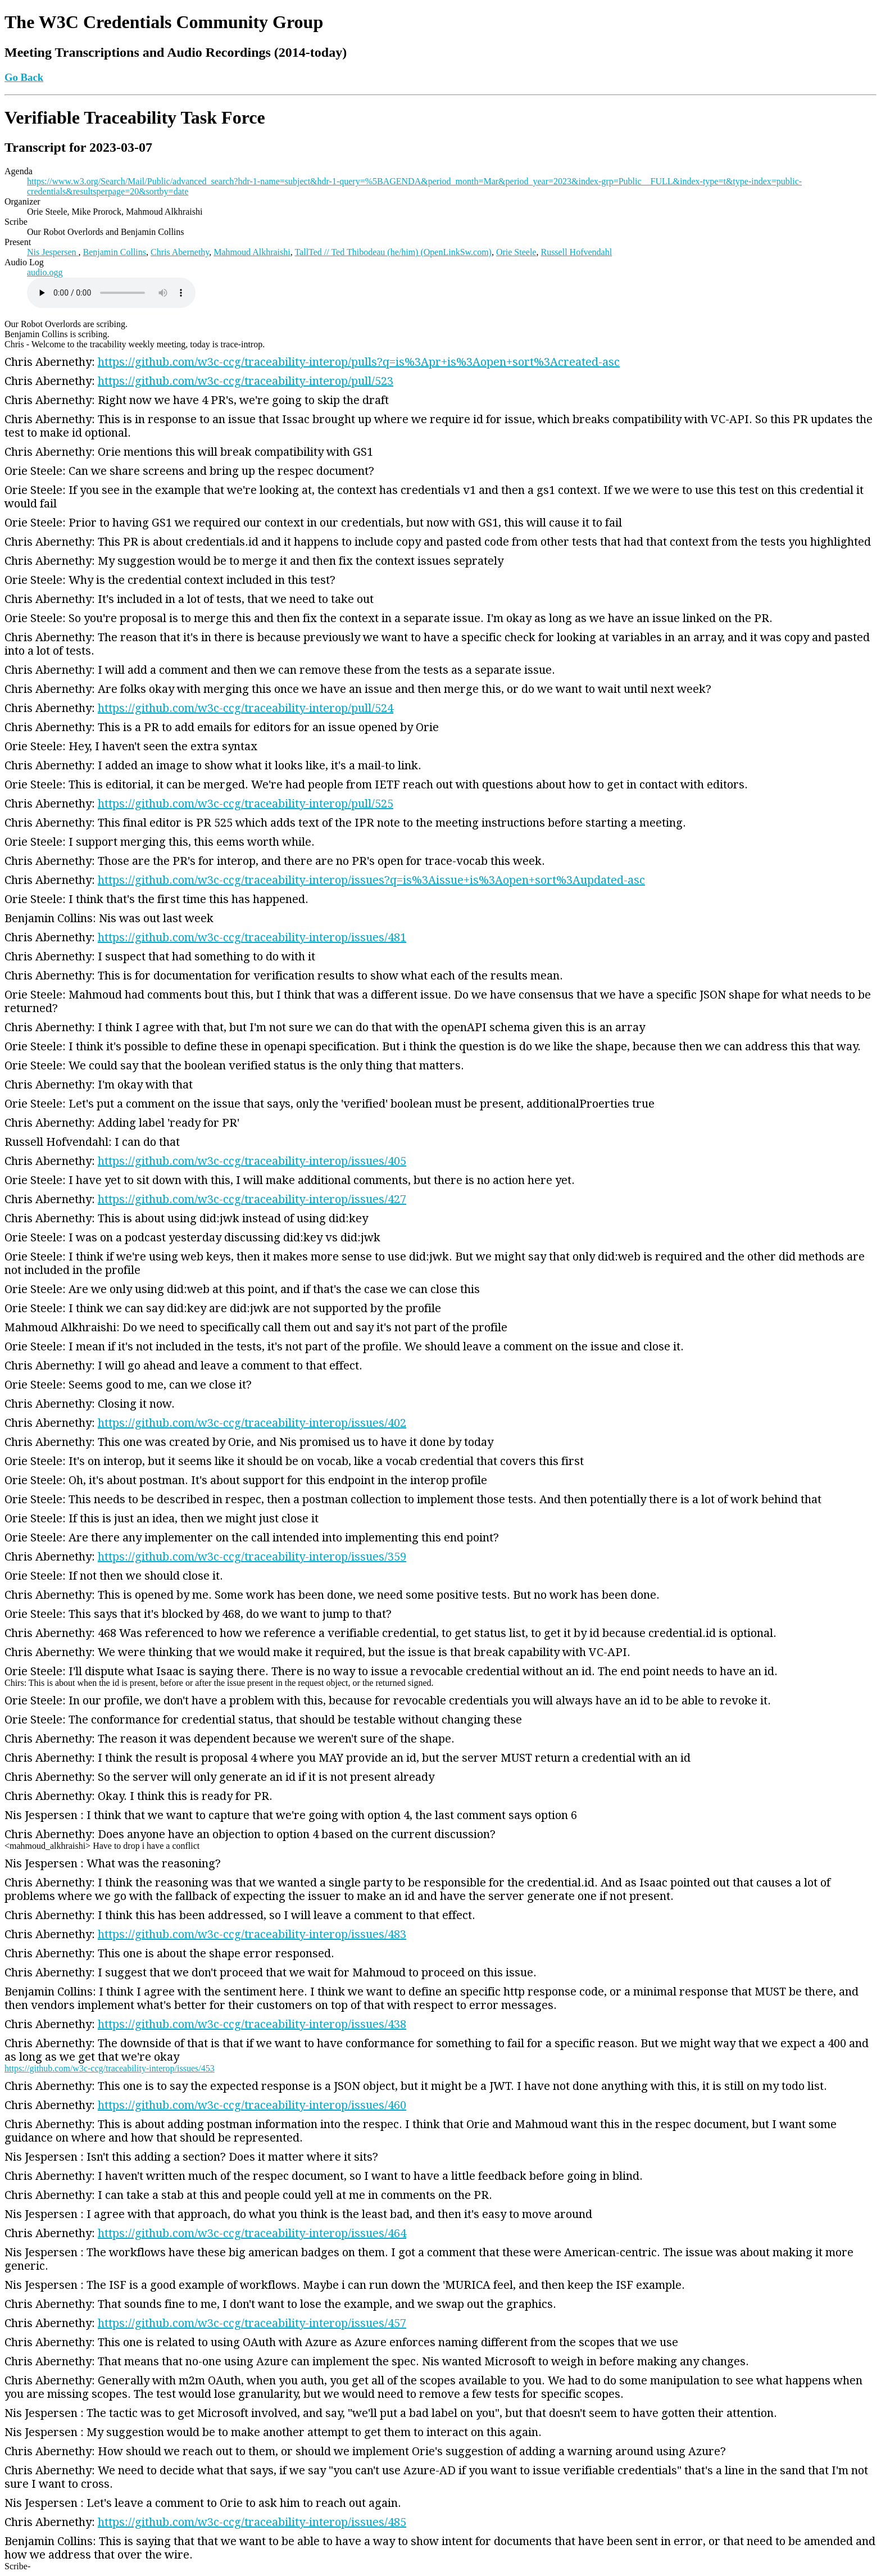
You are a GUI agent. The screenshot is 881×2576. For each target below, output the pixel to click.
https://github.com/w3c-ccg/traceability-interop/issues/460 (252, 2105)
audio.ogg (45, 272)
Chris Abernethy (180, 252)
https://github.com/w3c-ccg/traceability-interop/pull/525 (245, 803)
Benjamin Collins (114, 252)
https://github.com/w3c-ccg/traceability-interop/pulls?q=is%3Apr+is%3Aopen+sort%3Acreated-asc (359, 362)
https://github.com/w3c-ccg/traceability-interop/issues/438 (252, 2024)
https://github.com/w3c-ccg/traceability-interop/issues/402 (252, 1423)
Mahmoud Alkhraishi (252, 252)
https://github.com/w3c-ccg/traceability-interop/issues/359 (252, 1556)
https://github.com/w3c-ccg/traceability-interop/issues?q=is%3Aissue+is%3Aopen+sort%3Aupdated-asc (371, 880)
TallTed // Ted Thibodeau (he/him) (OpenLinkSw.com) (392, 252)
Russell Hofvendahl (576, 252)
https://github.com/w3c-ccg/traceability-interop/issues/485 (252, 2522)
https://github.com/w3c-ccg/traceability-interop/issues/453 (109, 2068)
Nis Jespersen (53, 252)
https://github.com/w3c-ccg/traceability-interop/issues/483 (252, 1934)
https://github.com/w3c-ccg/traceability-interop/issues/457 (252, 2323)
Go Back (23, 77)
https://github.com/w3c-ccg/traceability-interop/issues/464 (252, 2233)
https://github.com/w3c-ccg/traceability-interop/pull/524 (245, 708)
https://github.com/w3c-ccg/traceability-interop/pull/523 (245, 381)
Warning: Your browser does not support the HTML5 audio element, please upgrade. (111, 293)
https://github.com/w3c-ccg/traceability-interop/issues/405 (252, 1161)
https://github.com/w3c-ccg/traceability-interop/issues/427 (252, 1199)
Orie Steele (516, 252)
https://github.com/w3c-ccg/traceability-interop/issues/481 (252, 937)
